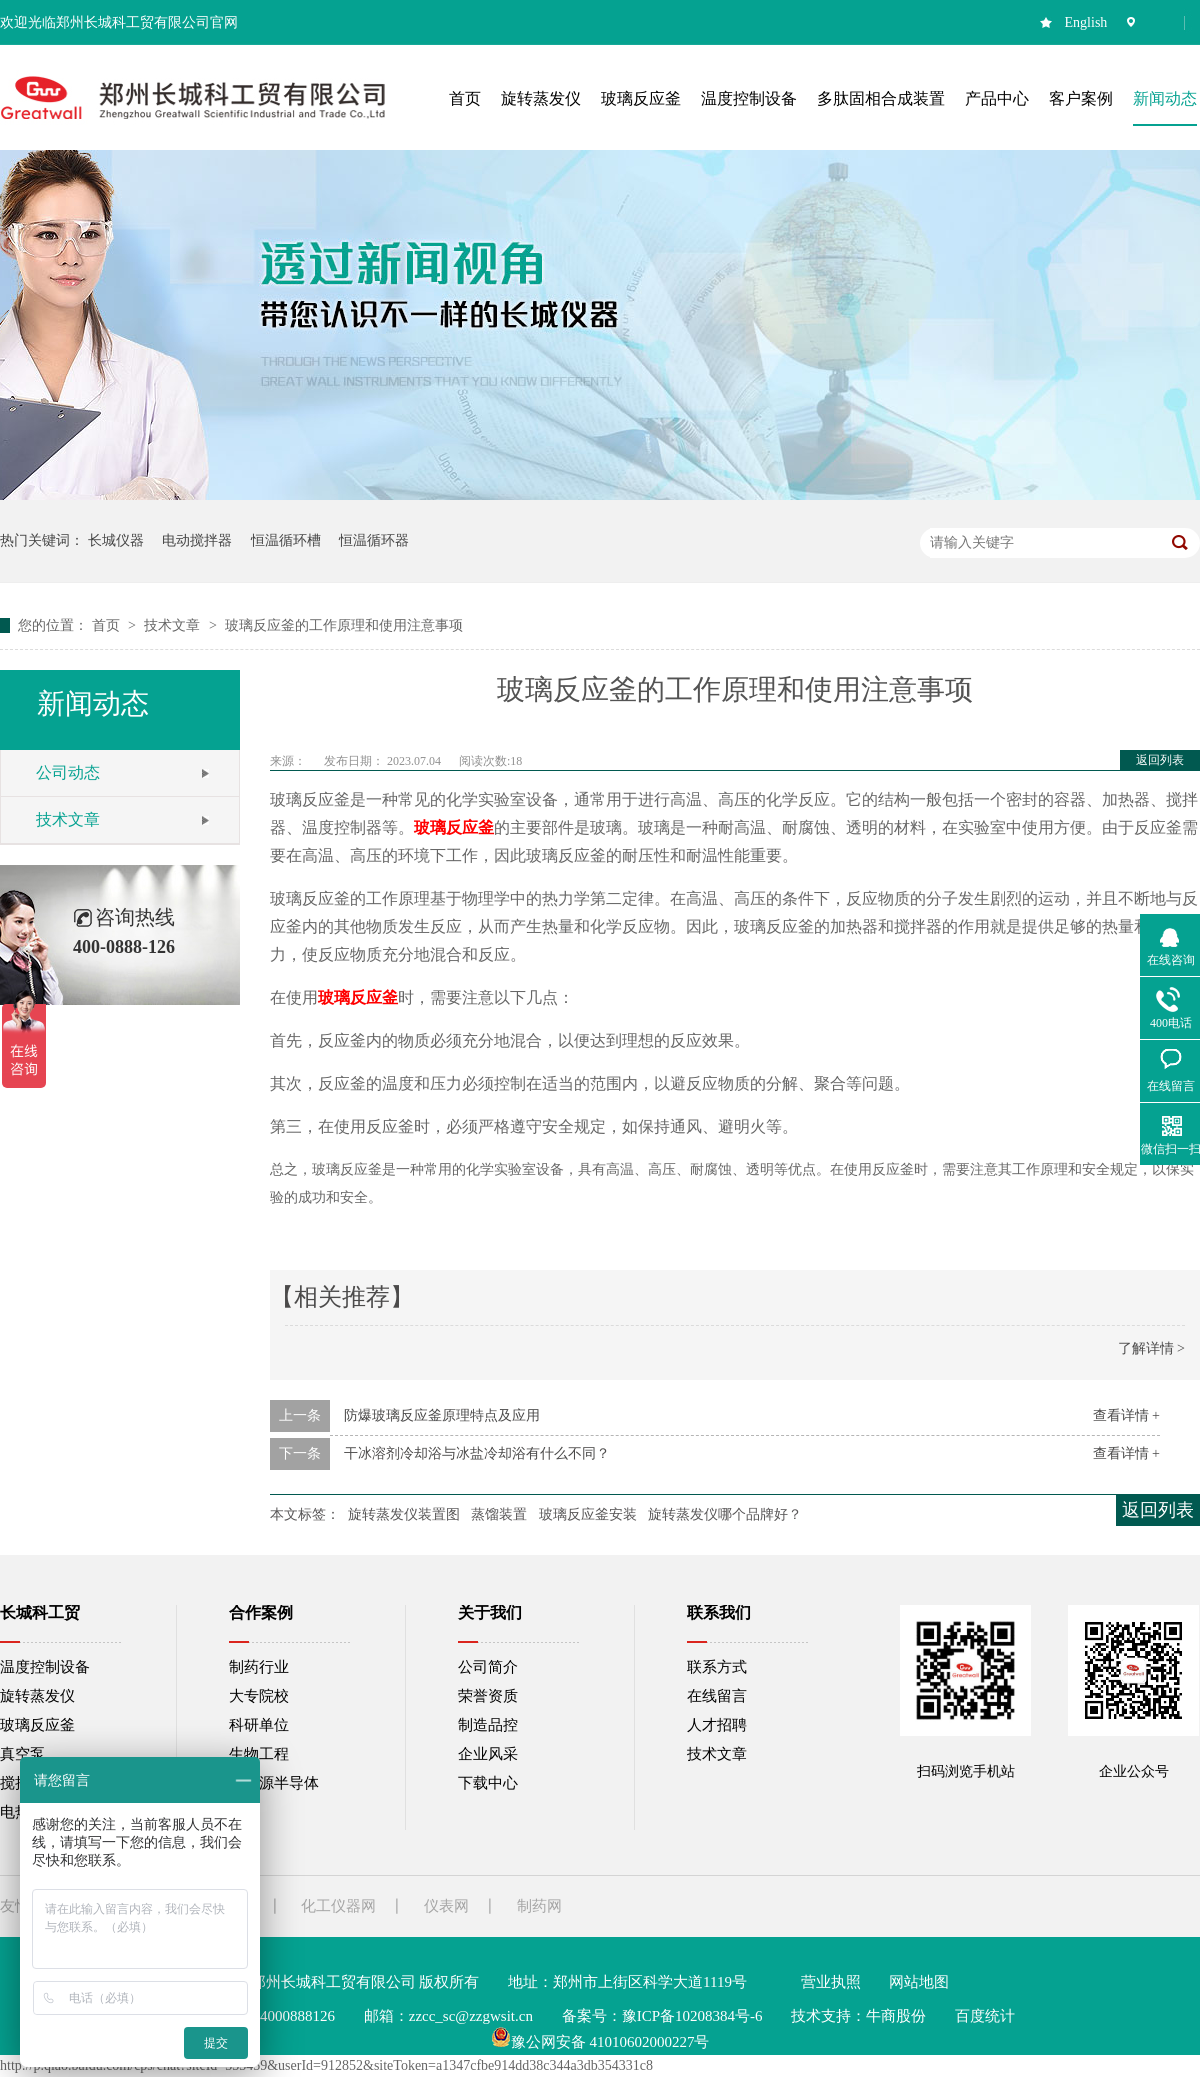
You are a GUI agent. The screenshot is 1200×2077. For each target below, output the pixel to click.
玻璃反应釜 (37, 1725)
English (1086, 22)
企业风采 (488, 1754)
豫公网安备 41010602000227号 (600, 2042)
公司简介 (488, 1667)
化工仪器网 (338, 1906)
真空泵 (22, 1754)
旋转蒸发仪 (37, 1696)
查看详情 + (1126, 1415)
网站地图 (919, 1982)
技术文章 (174, 625)
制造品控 (488, 1725)
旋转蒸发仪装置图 (404, 1514)
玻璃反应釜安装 (588, 1514)
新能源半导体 (274, 1783)
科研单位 (259, 1725)
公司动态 (68, 772)
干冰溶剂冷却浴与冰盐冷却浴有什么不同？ (477, 1453)
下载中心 (488, 1783)
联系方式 (717, 1667)
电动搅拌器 (197, 540)
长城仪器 (116, 540)
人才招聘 (717, 1725)
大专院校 (259, 1696)
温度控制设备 (45, 1667)
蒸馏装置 (499, 1514)
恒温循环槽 (286, 540)
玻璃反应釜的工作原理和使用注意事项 (344, 625)
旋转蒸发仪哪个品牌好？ (725, 1514)
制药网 (539, 1906)
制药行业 (259, 1667)
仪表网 (446, 1906)
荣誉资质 (488, 1696)
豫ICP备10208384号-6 (692, 2016)
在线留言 (717, 1696)
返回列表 (1160, 760)
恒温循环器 (374, 540)
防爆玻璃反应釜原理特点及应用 (442, 1415)
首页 (108, 625)
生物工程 (259, 1754)
